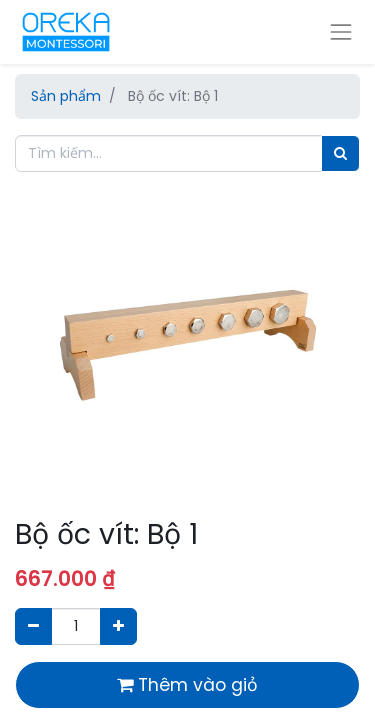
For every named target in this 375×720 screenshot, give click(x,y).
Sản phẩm (66, 96)
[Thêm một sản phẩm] (118, 626)
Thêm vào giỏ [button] (187, 685)
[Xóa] (33, 626)
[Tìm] (340, 153)
